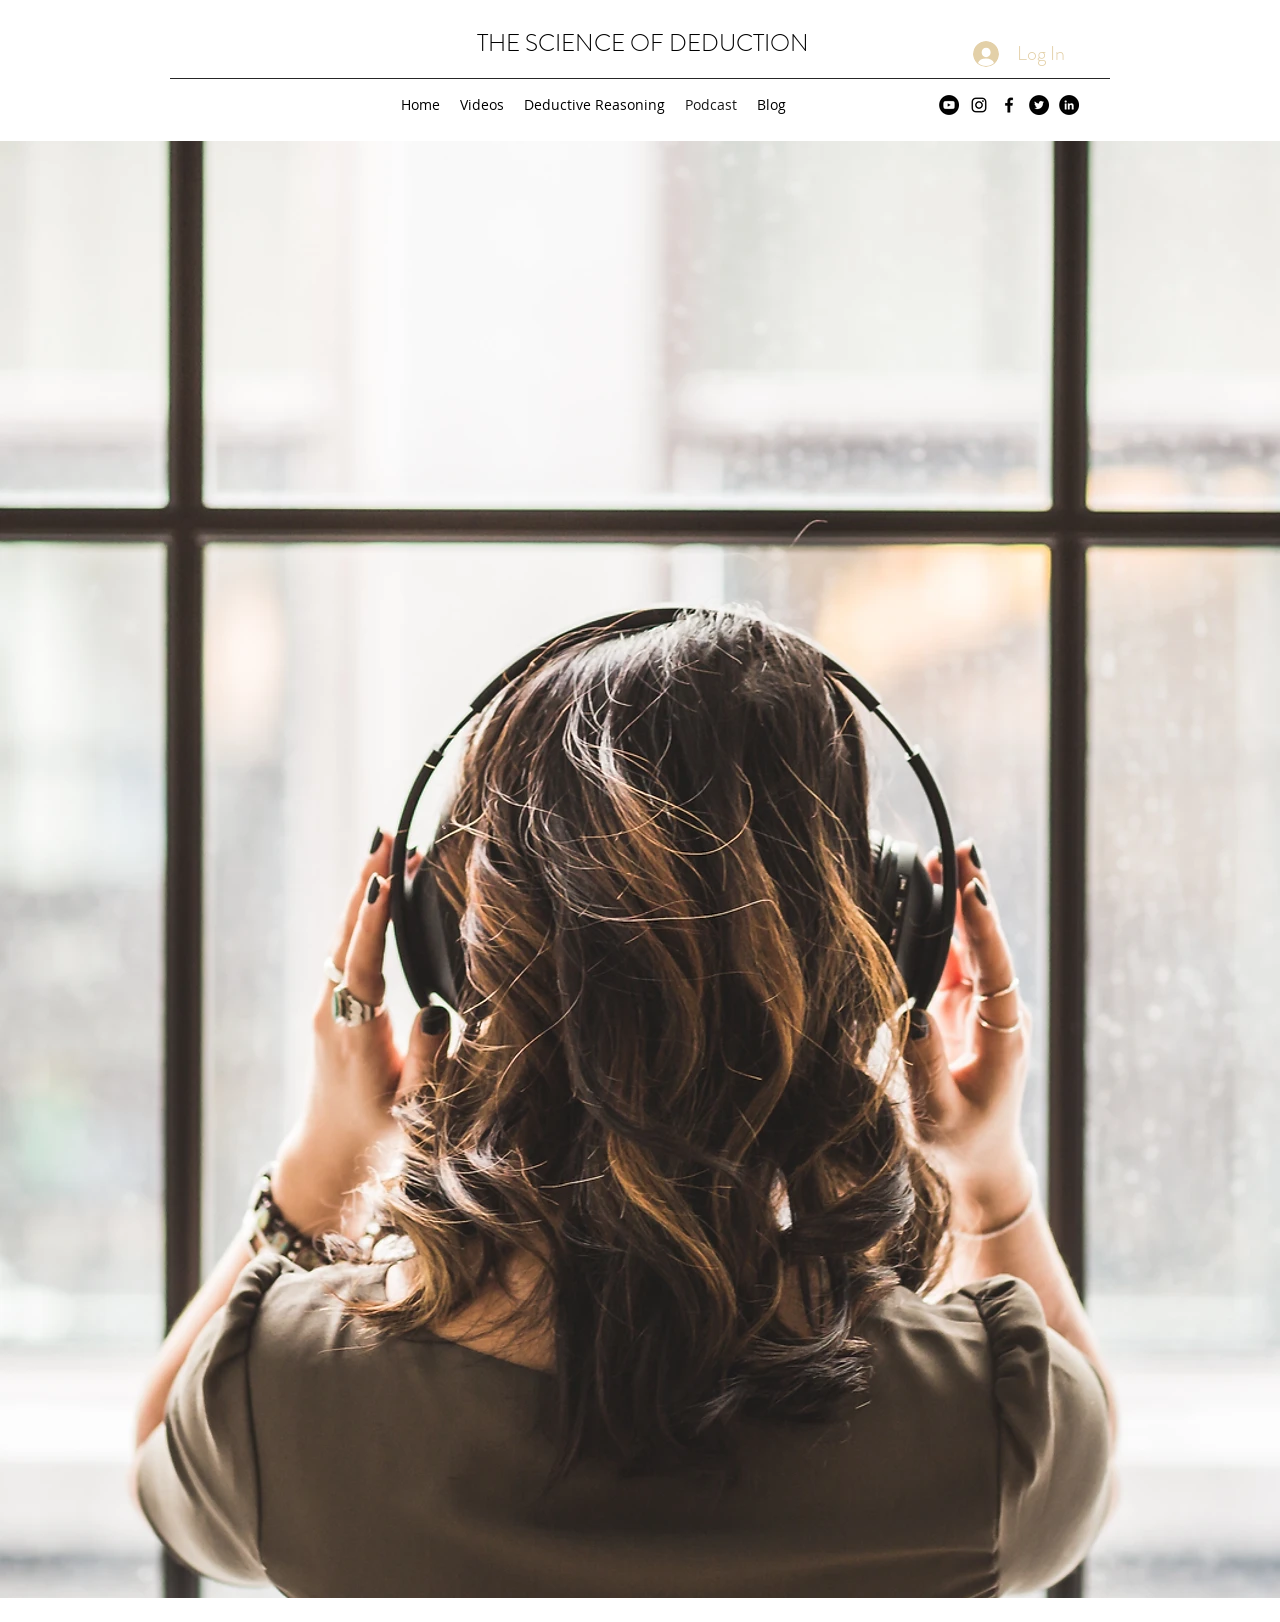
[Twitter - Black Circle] (1039, 105)
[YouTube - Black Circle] (949, 105)
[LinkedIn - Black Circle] (1069, 105)
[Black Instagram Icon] (979, 105)
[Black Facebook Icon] (1009, 105)
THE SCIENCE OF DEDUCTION (643, 43)
